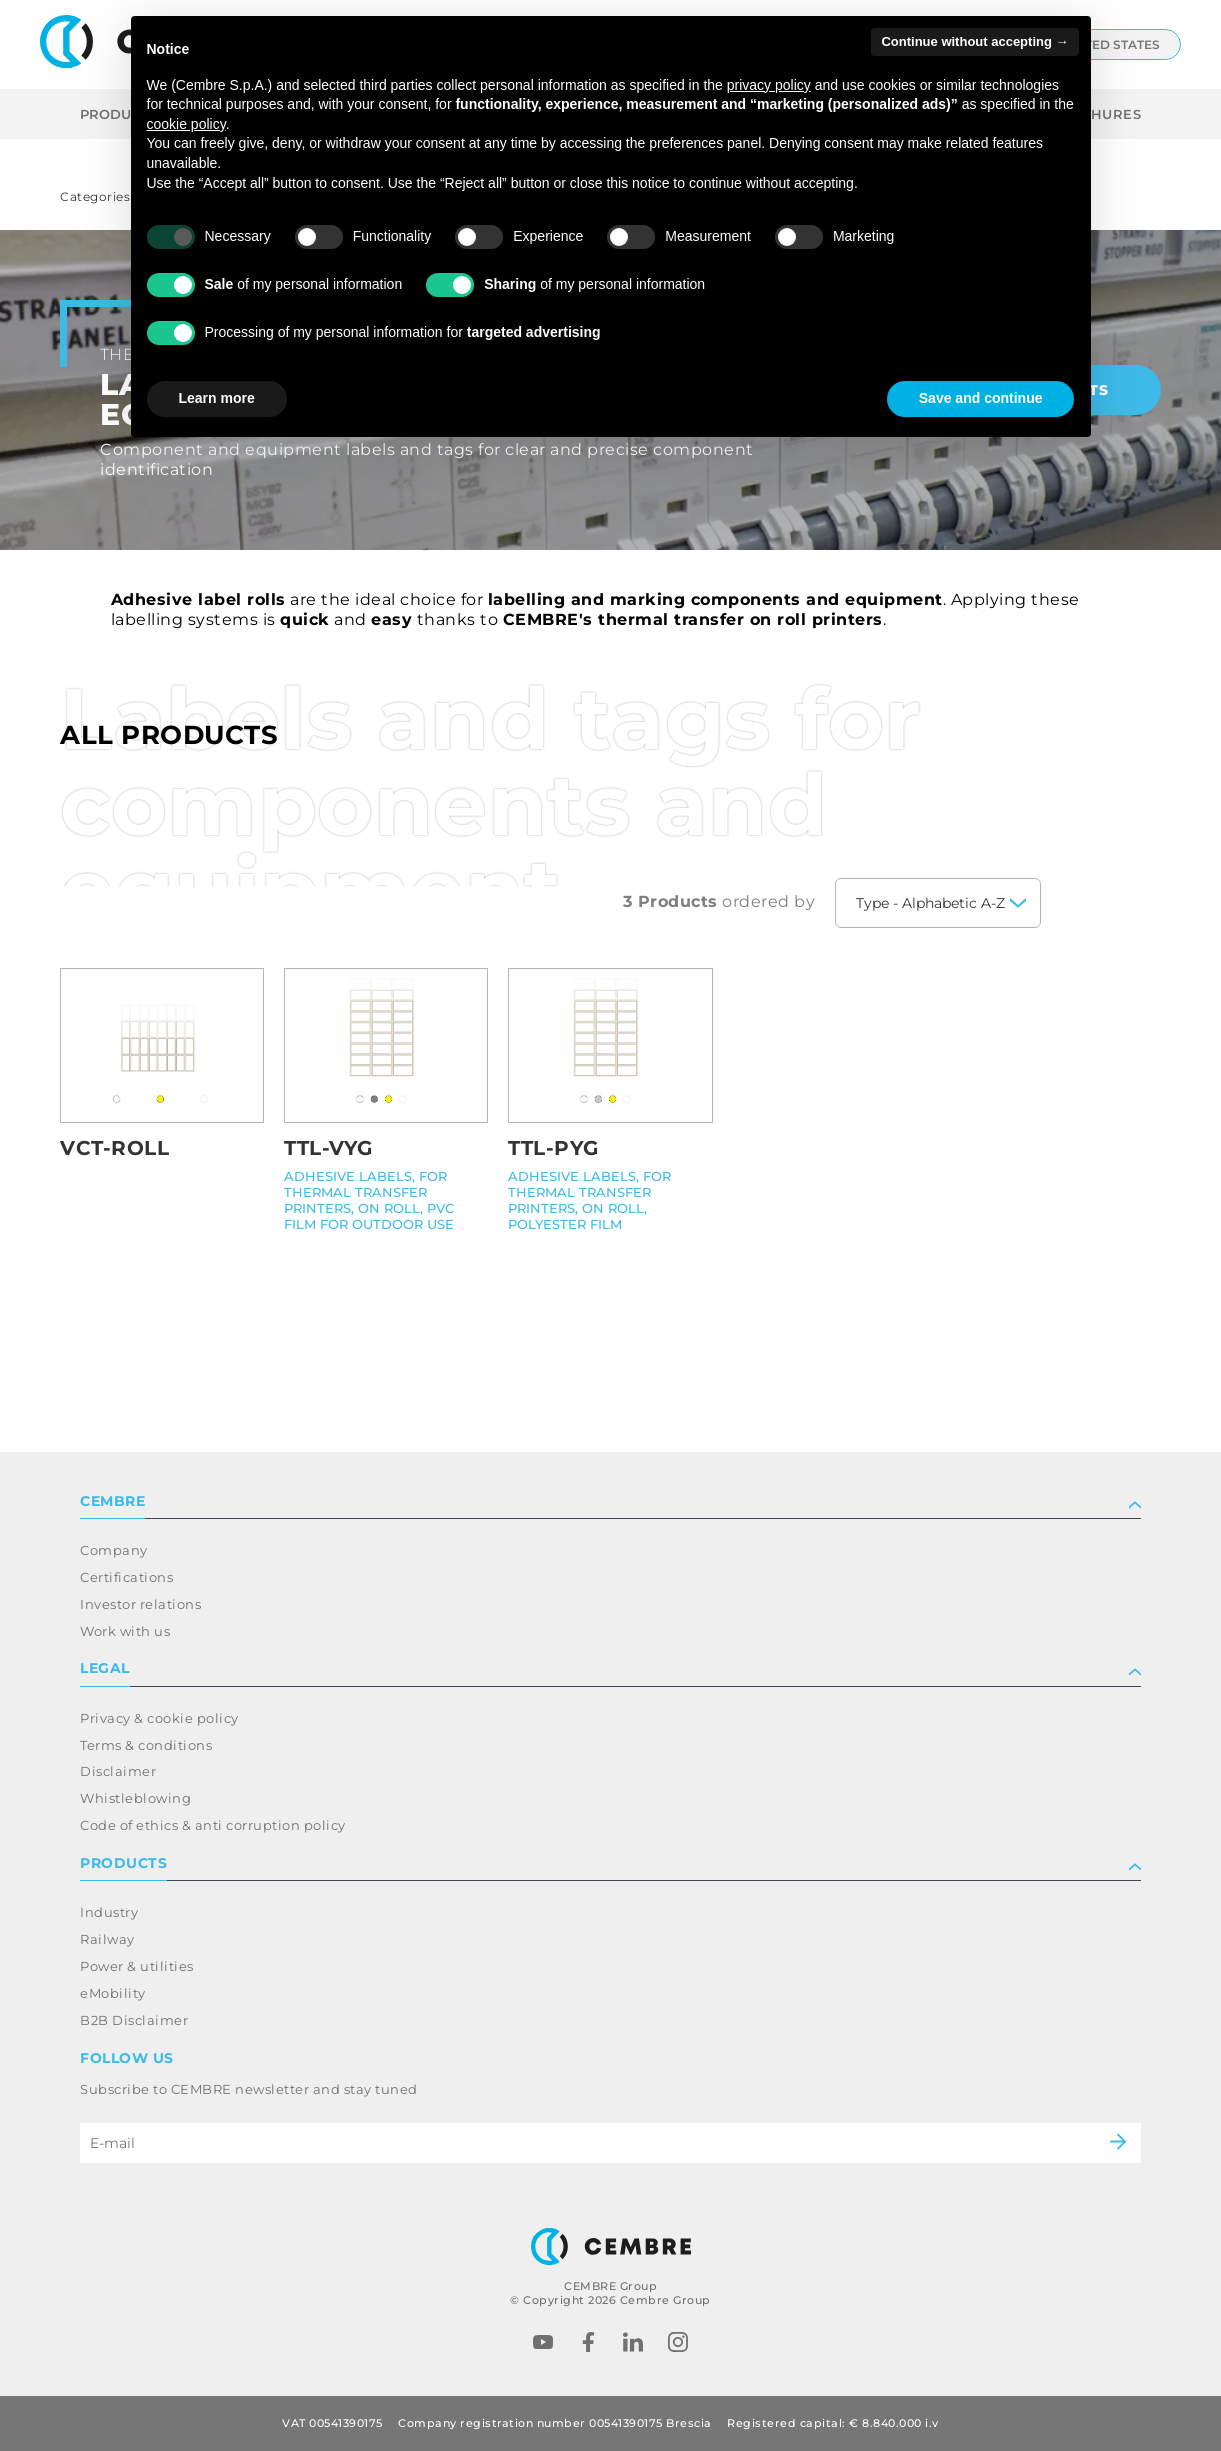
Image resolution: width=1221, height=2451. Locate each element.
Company (114, 1550)
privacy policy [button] (769, 85)
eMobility (113, 1993)
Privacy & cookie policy (159, 1718)
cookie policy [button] (186, 124)
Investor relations (140, 1604)
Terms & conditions (146, 1745)
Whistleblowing (135, 1798)
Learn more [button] (217, 398)
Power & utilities (137, 1966)
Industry (109, 1912)
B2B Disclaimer (134, 2020)
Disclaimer (118, 1771)
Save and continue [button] (981, 398)
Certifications (126, 1577)
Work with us (125, 1631)
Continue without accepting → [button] (974, 41)
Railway (107, 1939)
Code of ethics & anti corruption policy (213, 1825)
